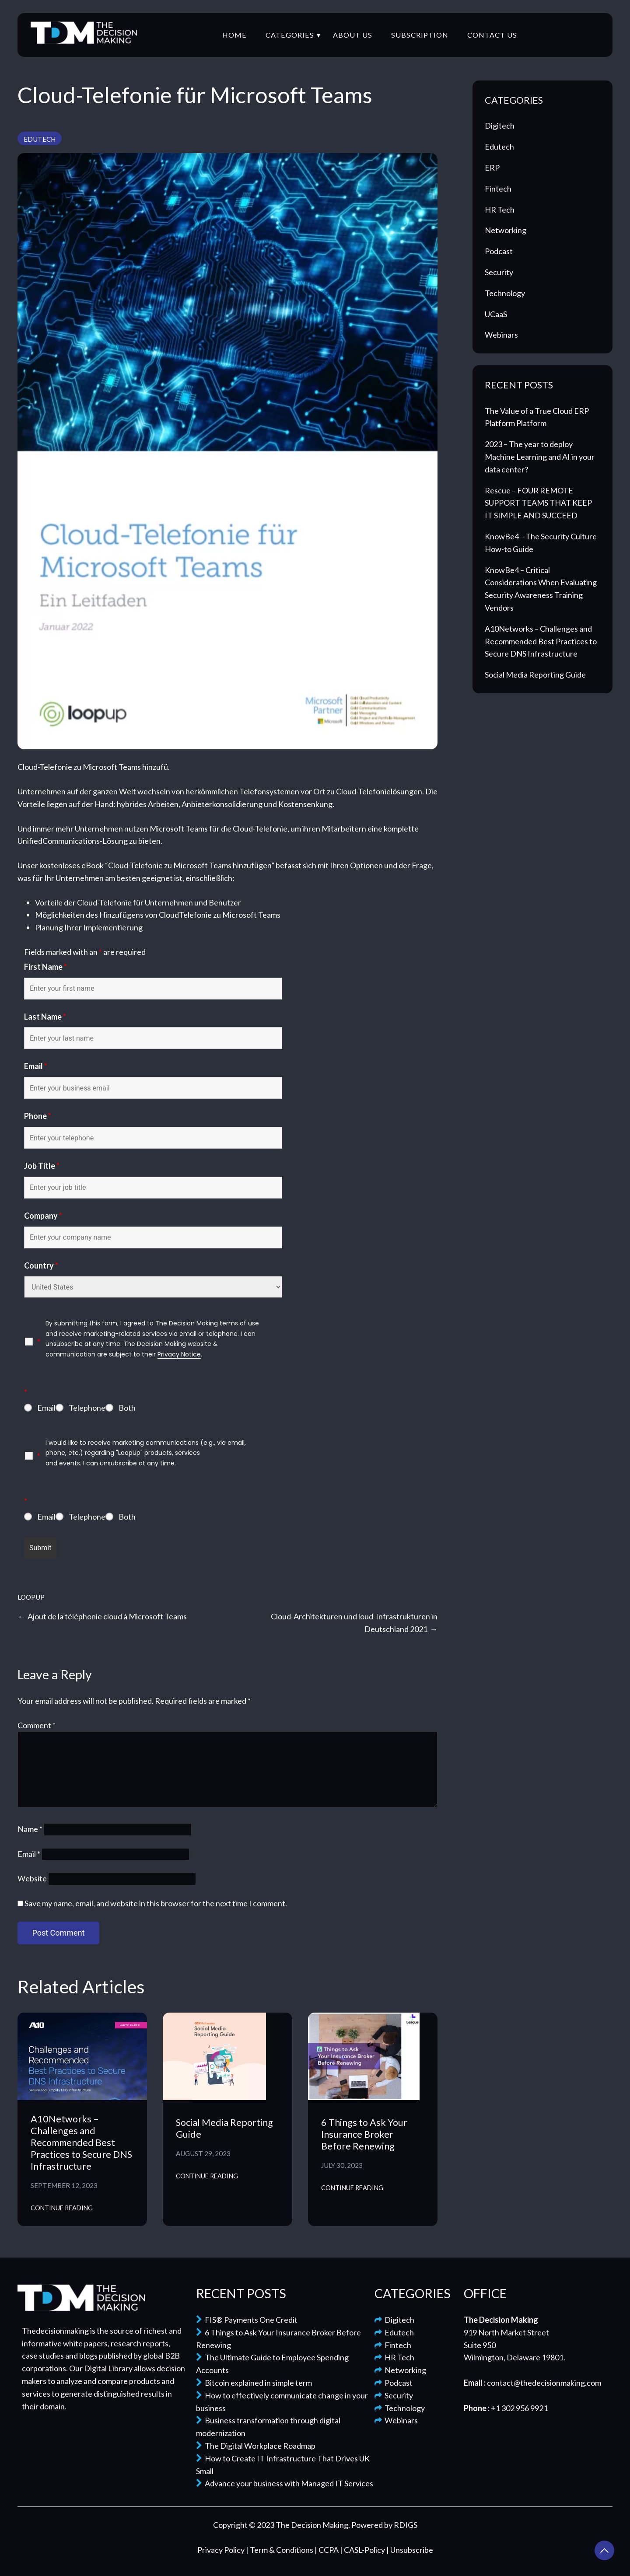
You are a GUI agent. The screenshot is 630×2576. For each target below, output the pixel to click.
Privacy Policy (221, 2550)
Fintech (498, 188)
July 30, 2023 (342, 2165)
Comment (37, 1725)
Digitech (499, 125)
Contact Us (492, 35)
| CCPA (327, 2550)
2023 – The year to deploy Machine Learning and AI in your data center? (540, 456)
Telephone (87, 1407)
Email (35, 1066)
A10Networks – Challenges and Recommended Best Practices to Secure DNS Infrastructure (81, 2142)
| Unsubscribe (409, 2550)
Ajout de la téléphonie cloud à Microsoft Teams (107, 1616)
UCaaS (496, 314)
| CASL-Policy (363, 2550)
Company (43, 1215)
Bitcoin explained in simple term (254, 2382)
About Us (352, 35)
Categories (290, 35)
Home (234, 35)
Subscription (419, 35)
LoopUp (31, 1597)
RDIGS (405, 2525)
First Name (45, 967)
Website (32, 1878)
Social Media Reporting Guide (535, 674)
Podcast (499, 251)
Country (41, 1265)
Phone (37, 1116)
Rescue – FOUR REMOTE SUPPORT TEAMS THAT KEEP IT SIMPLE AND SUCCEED (538, 503)
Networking (505, 230)
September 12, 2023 (64, 2185)
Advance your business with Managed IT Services (284, 2483)
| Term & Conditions (280, 2550)
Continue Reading (62, 2208)
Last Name (45, 1016)
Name (30, 1829)
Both (127, 1407)
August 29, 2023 (203, 2153)
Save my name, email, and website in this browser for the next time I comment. (155, 1903)
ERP (492, 167)
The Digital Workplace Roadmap (255, 2445)
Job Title (42, 1166)
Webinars (501, 334)
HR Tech (499, 209)
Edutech (40, 139)
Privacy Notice (179, 1354)
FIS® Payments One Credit (247, 2319)
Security (499, 272)
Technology (505, 293)
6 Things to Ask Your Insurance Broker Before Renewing (364, 2134)
